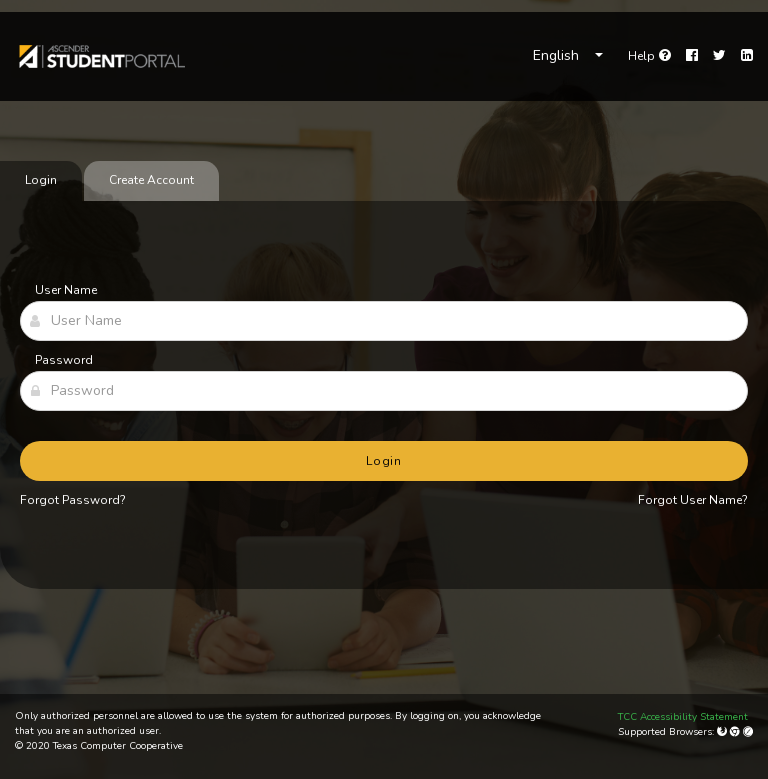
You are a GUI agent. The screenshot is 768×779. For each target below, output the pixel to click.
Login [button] (384, 461)
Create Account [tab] (151, 180)
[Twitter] (719, 56)
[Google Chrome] (736, 732)
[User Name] (384, 321)
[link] (101, 56)
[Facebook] (692, 56)
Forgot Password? (73, 500)
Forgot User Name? (693, 500)
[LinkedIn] (747, 56)
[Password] (384, 391)
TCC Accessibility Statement (683, 717)
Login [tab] (41, 180)
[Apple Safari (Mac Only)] (748, 732)
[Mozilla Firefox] (723, 732)
